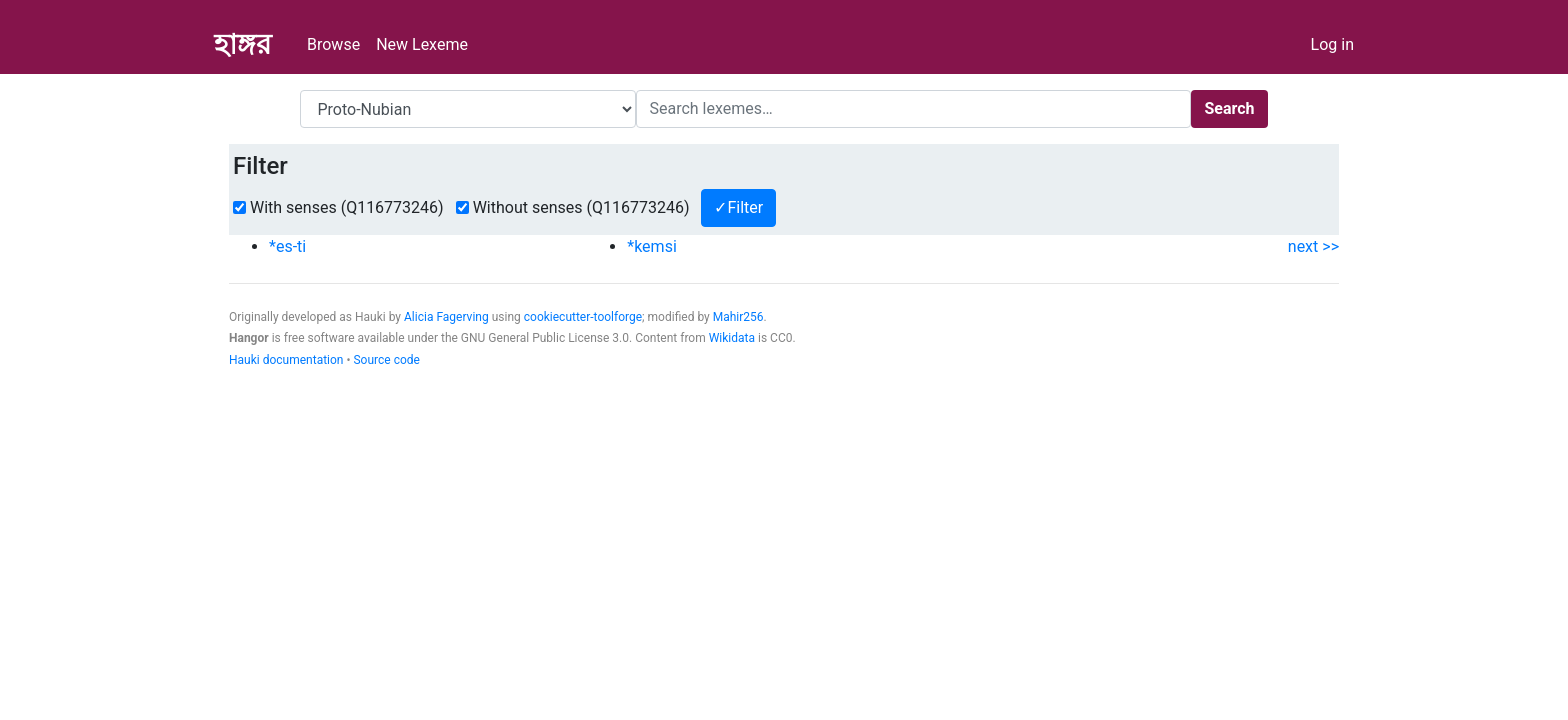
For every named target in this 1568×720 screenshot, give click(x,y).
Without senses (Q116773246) (581, 207)
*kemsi (652, 246)
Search (1229, 108)
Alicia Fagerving (446, 317)
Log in (1332, 44)
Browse (333, 44)
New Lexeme (422, 44)
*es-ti (287, 246)
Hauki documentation (286, 360)
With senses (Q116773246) (347, 207)
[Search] (913, 109)
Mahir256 (738, 317)
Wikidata (732, 338)
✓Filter (738, 207)
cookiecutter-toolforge (583, 317)
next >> (1313, 246)
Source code (386, 360)
